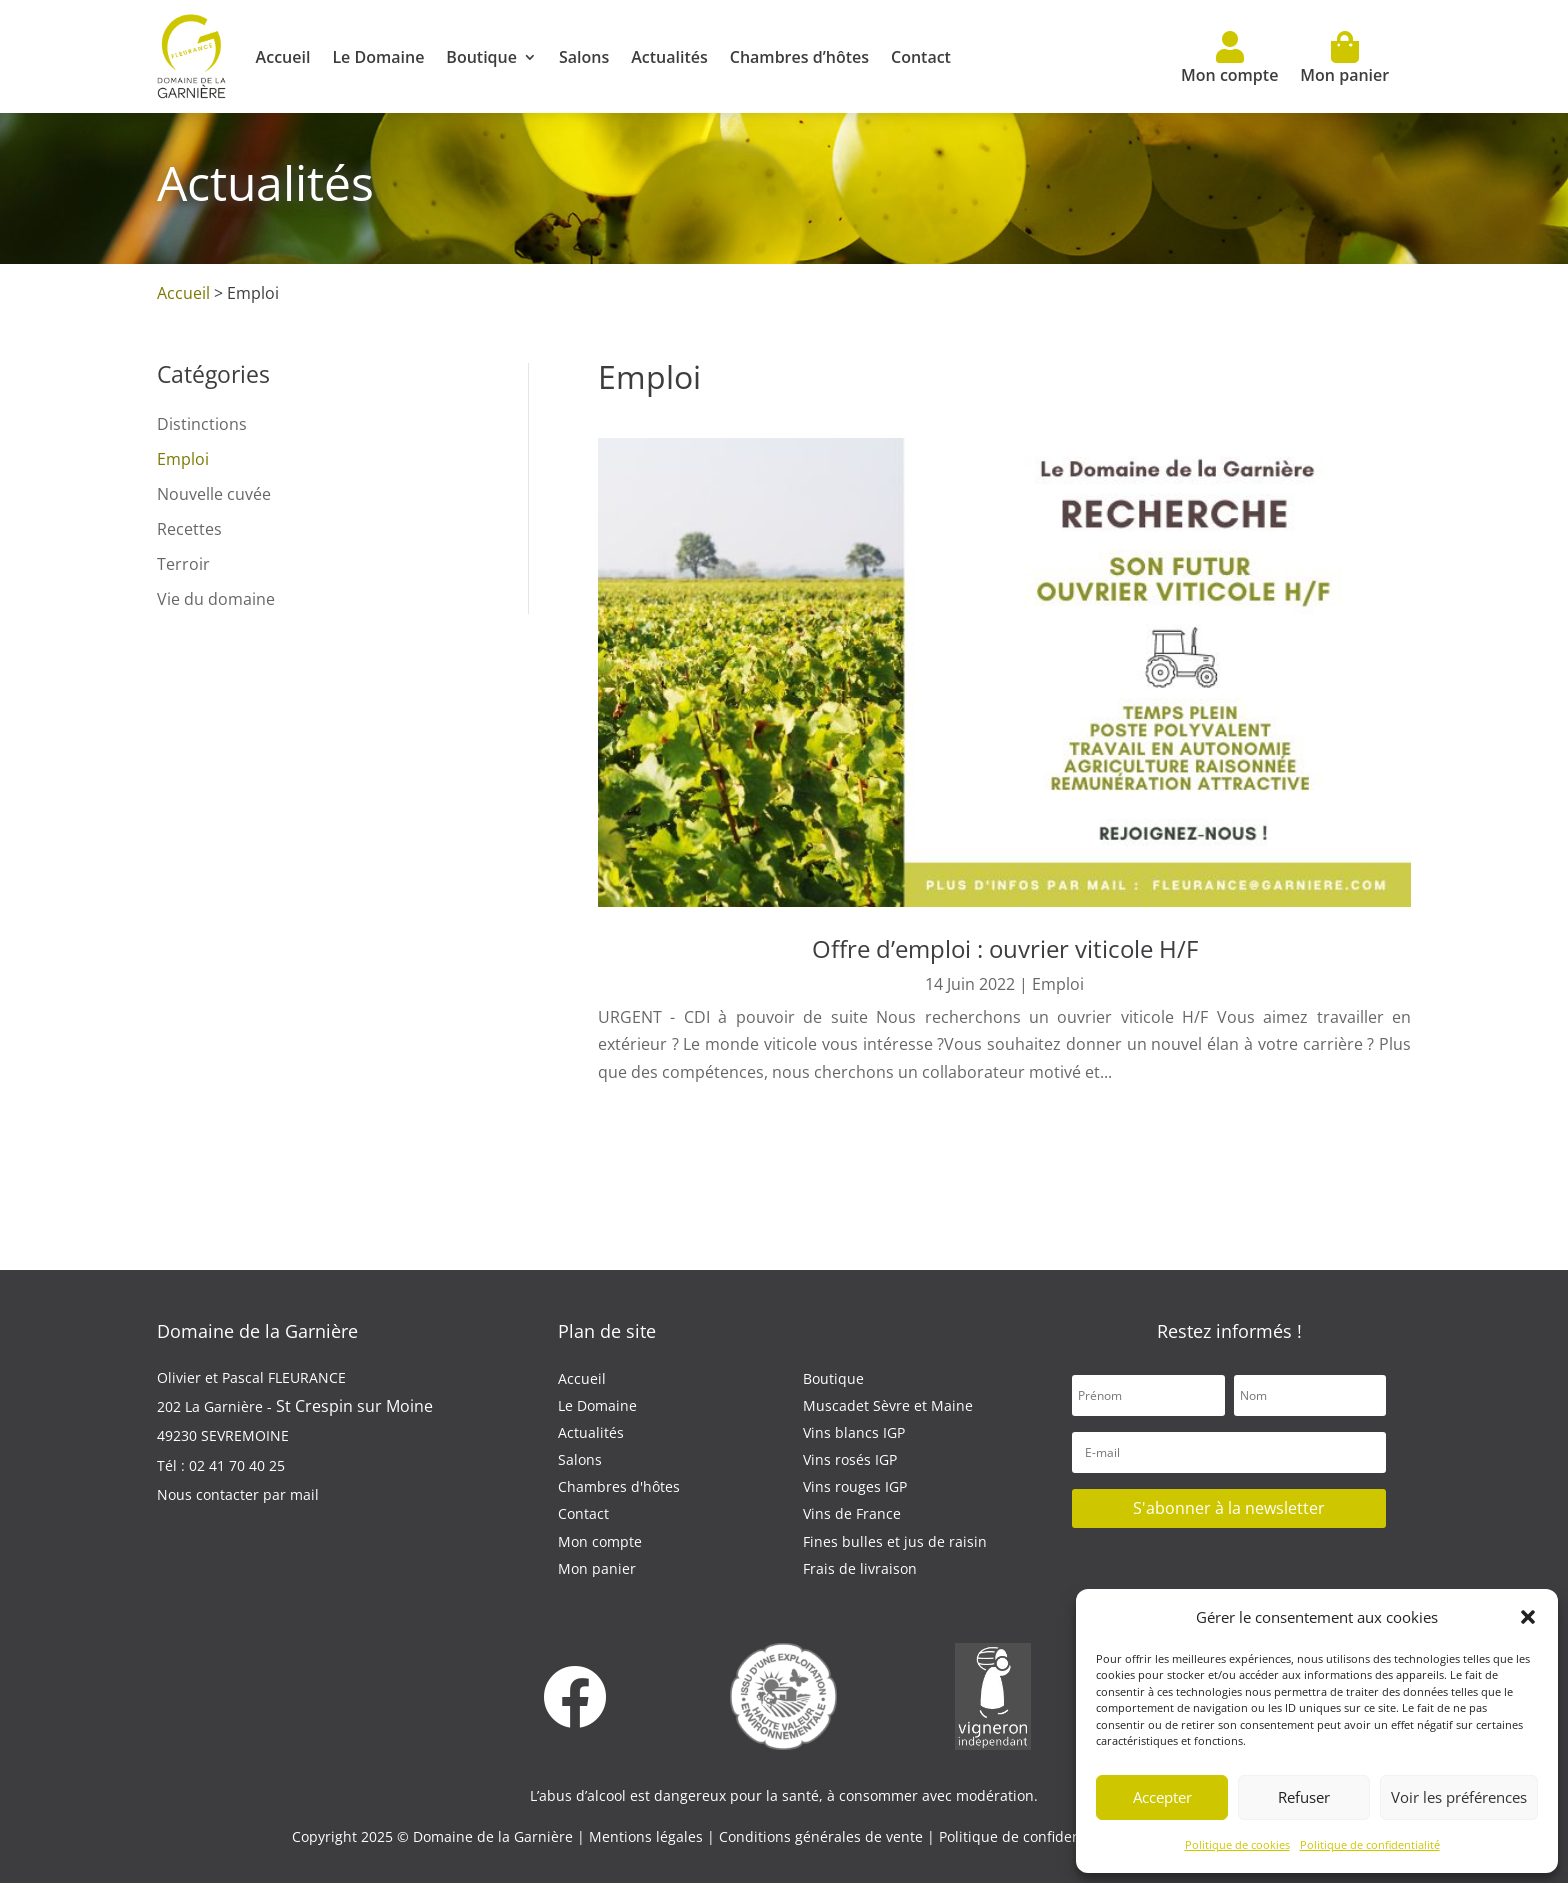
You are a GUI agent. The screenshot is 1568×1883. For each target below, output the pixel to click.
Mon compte (1229, 58)
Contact (921, 57)
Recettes (189, 529)
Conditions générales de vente (823, 1836)
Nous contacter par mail (238, 1494)
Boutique (481, 57)
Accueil (283, 57)
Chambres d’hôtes (799, 57)
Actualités (669, 57)
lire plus (632, 1099)
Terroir (183, 564)
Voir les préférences (1459, 1797)
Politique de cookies (1237, 1844)
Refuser (1304, 1797)
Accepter (1162, 1797)
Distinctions (202, 424)
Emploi (183, 459)
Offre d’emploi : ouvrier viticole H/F (1005, 948)
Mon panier (1344, 58)
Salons (584, 57)
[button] (1528, 1617)
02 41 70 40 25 (237, 1465)
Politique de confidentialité (1370, 1844)
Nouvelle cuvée (214, 494)
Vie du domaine (216, 599)
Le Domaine (378, 57)
